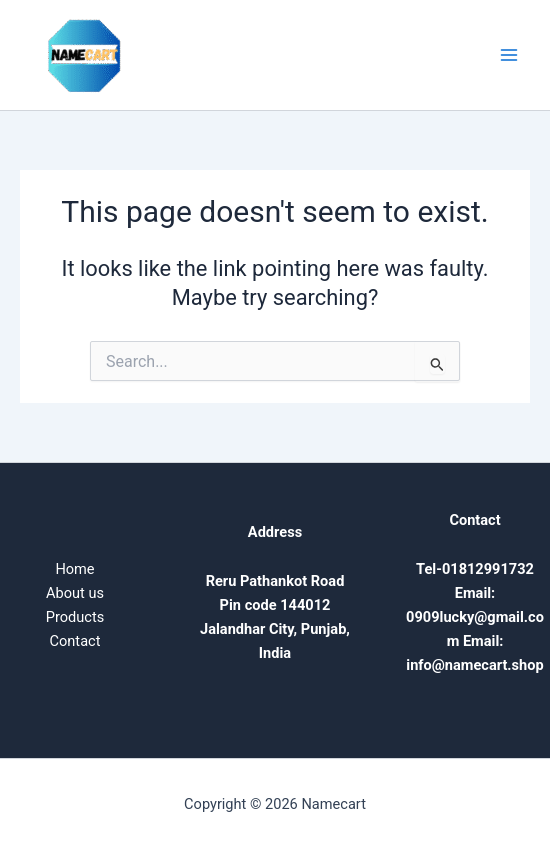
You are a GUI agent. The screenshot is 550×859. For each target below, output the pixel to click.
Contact (75, 641)
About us (75, 593)
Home (74, 569)
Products (75, 617)
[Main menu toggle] (509, 55)
